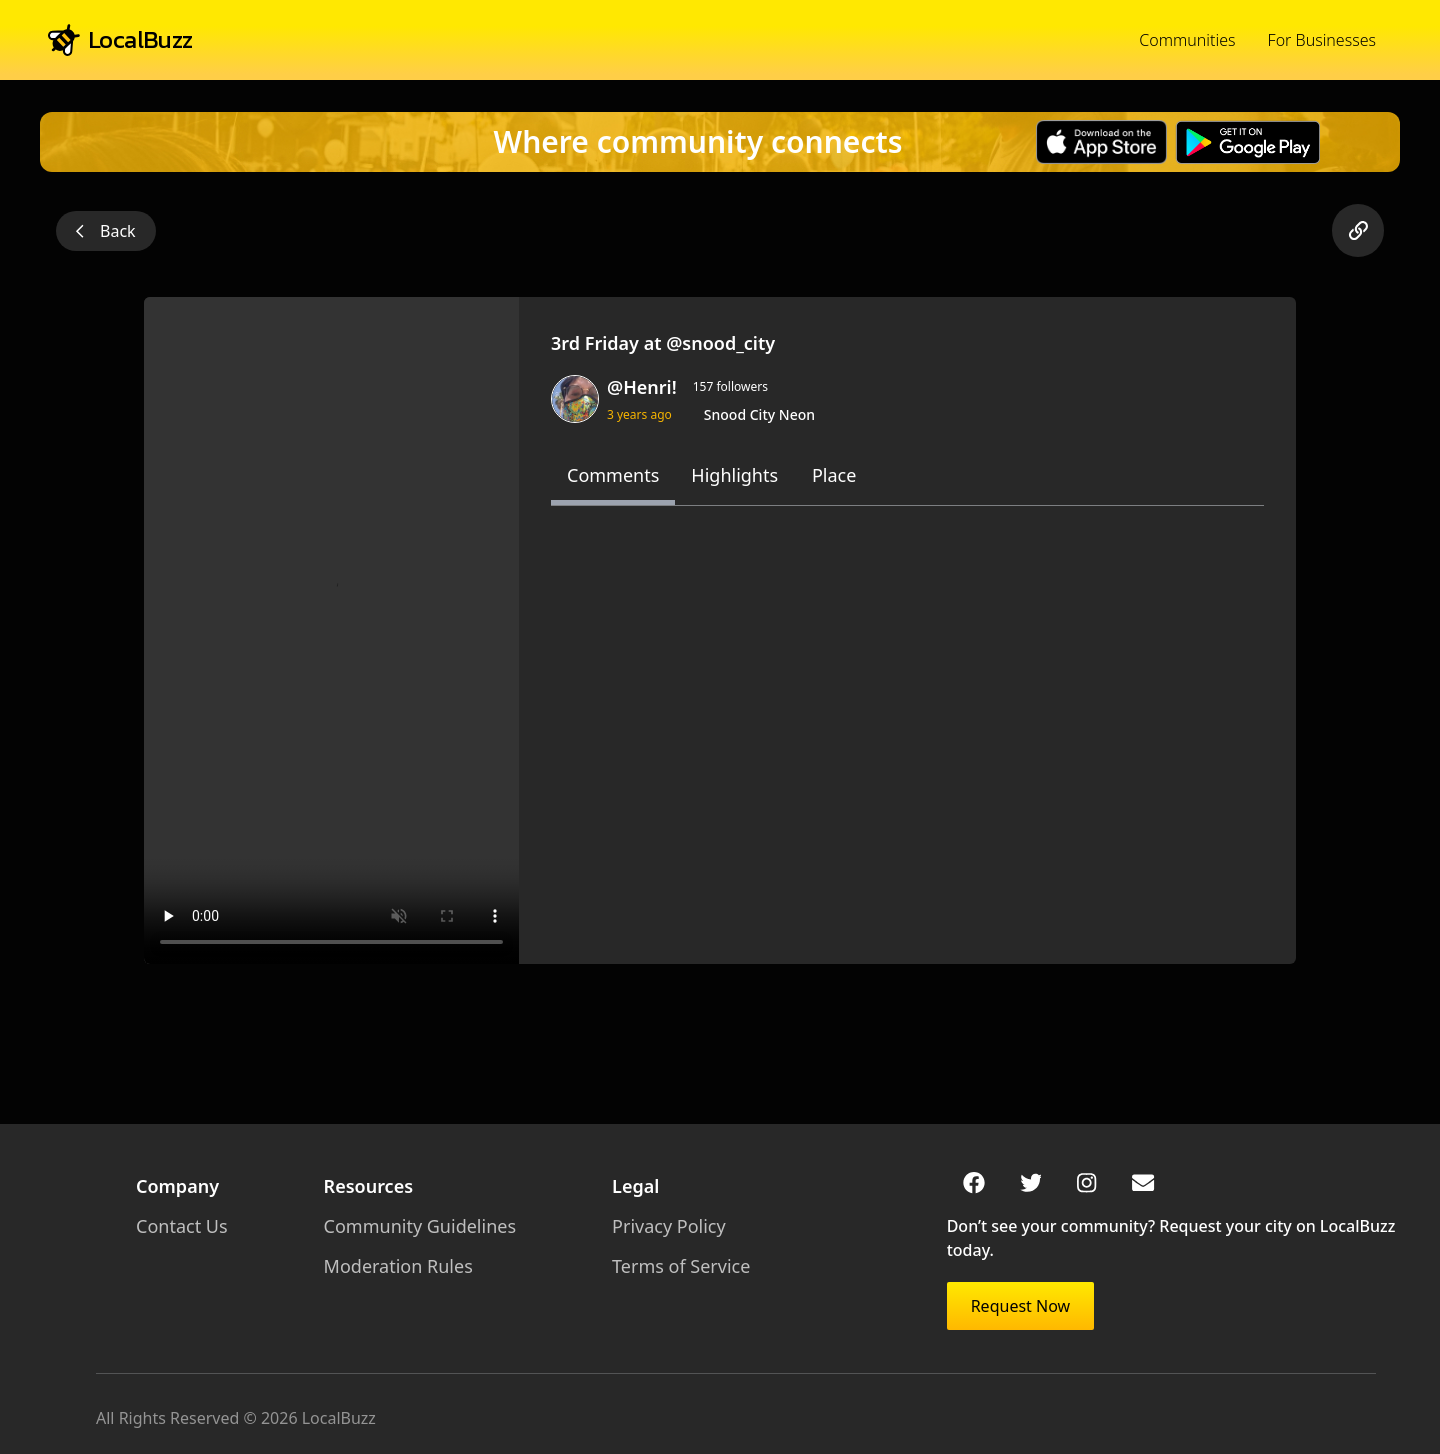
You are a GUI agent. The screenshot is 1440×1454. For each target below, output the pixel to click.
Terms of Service (681, 1266)
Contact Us (182, 1226)
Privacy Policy (669, 1226)
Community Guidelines (420, 1226)
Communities (1187, 40)
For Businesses (1322, 40)
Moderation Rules (398, 1266)
